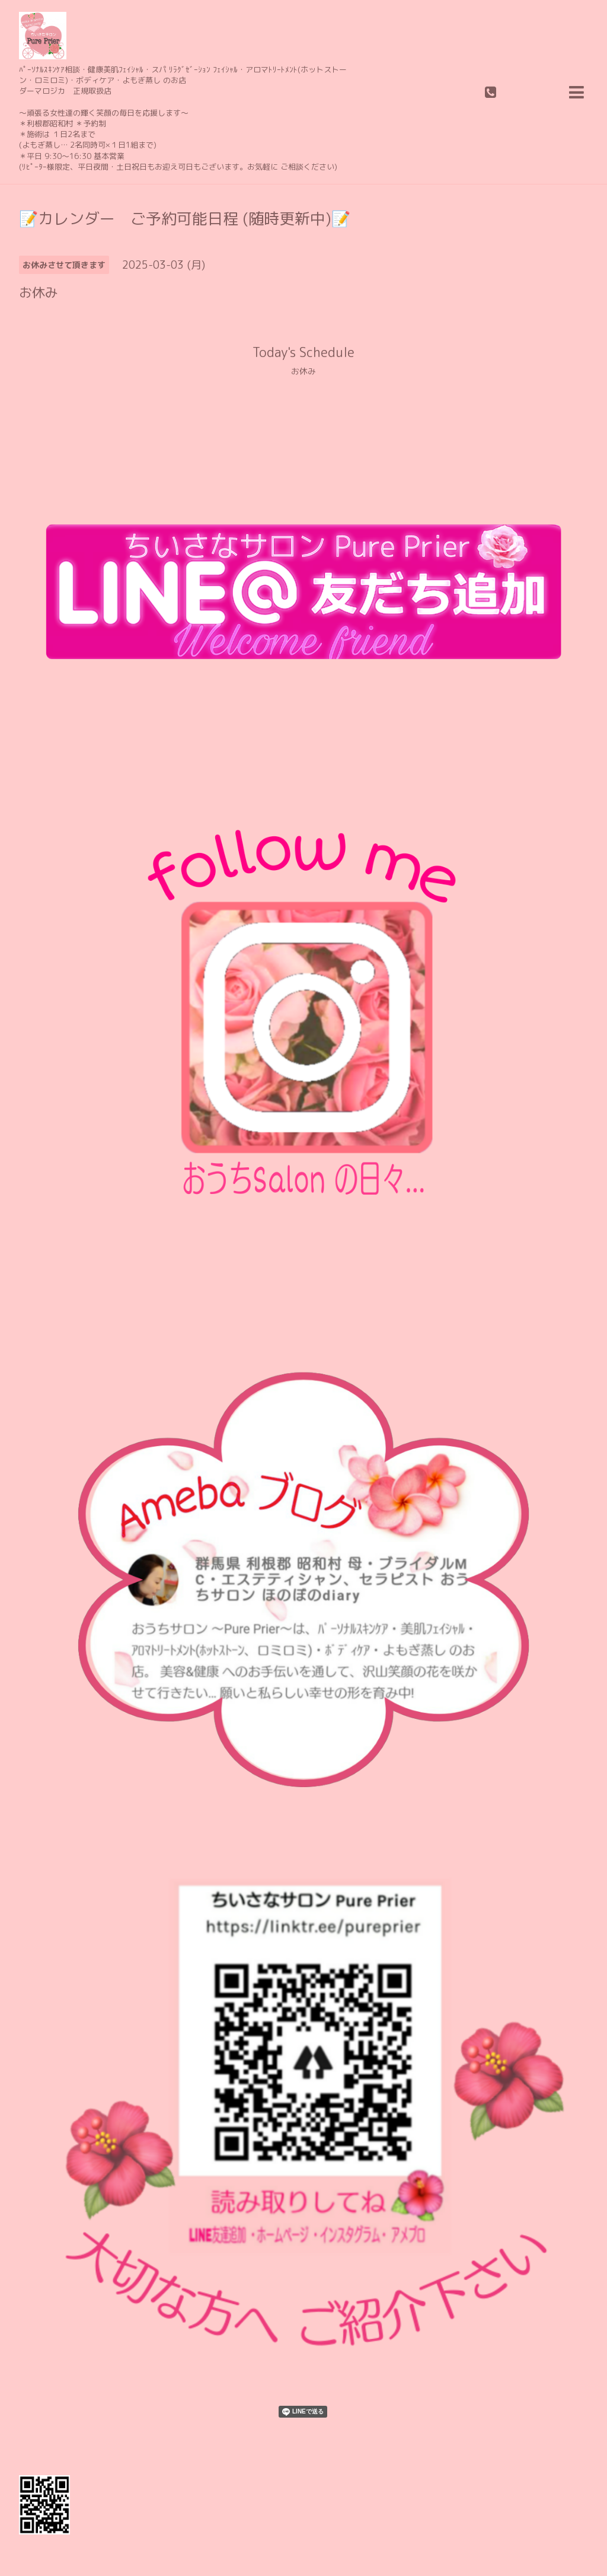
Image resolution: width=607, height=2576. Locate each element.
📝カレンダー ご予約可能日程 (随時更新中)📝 (184, 218)
